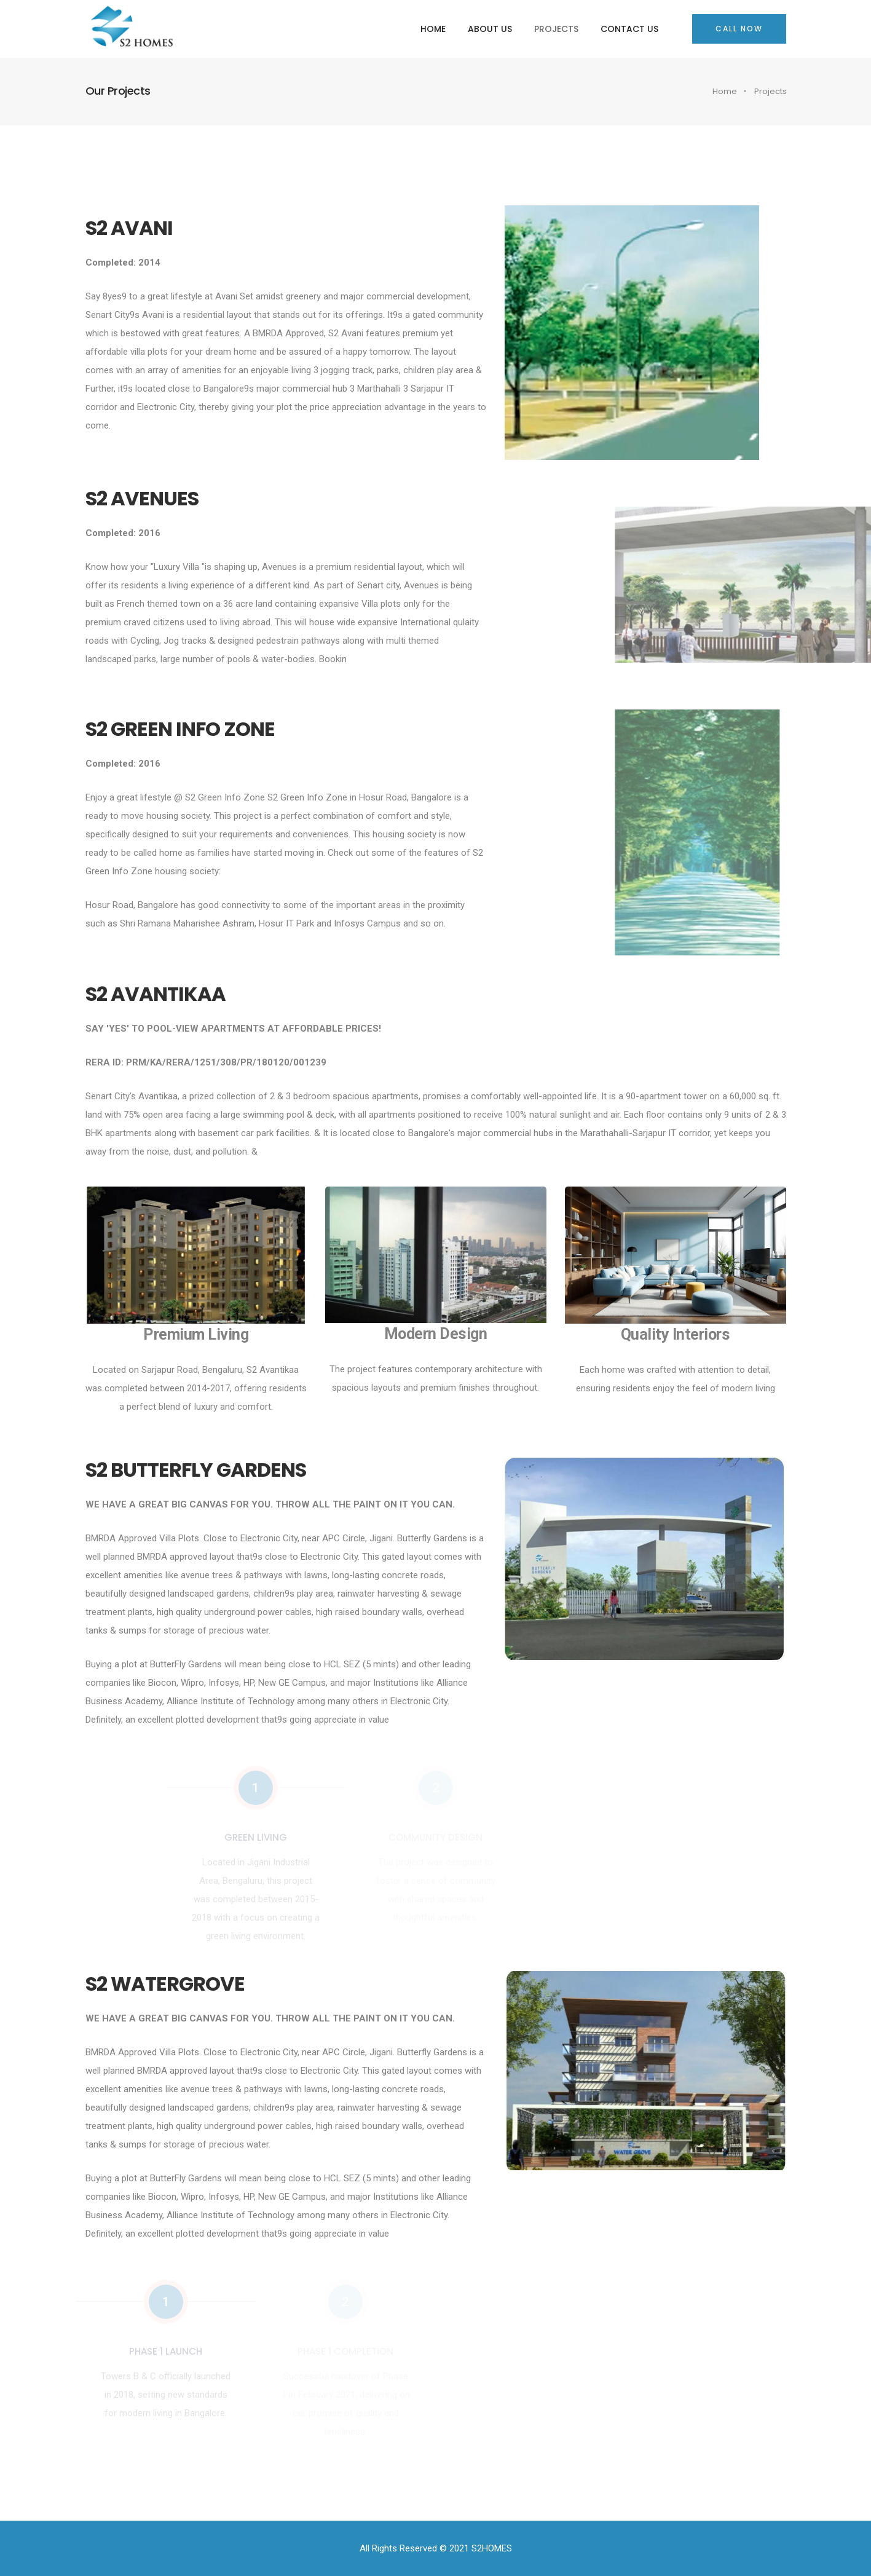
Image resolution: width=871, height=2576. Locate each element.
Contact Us (629, 29)
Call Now (739, 28)
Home (433, 29)
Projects (556, 29)
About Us (490, 29)
